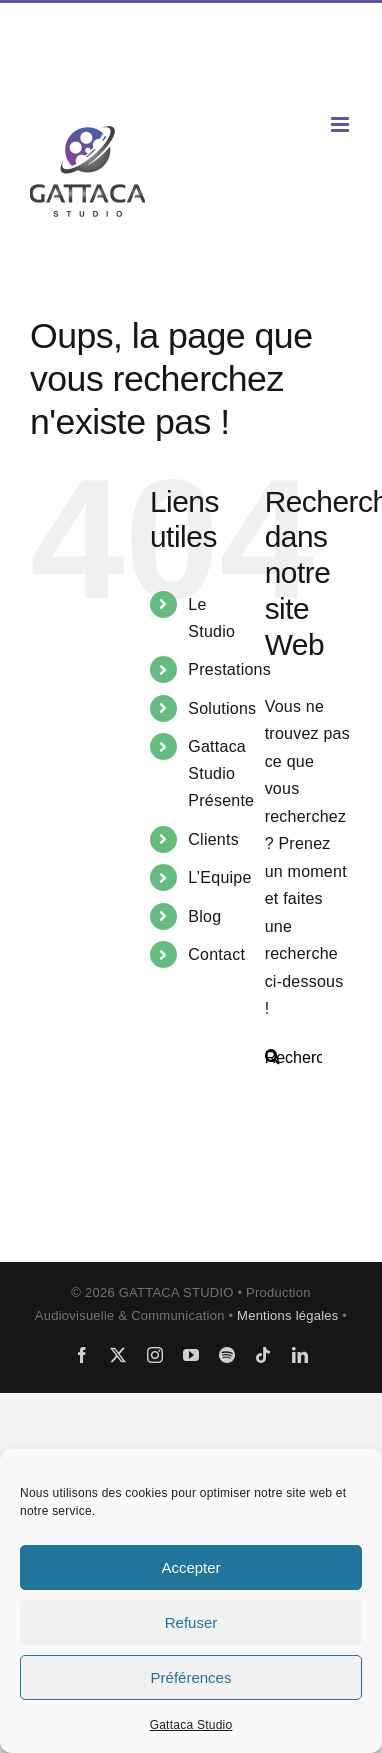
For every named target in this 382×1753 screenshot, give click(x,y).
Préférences (191, 1677)
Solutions (222, 708)
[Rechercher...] (308, 1058)
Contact (216, 954)
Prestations (229, 669)
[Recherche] (272, 1057)
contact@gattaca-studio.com (191, 77)
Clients (213, 839)
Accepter (190, 1567)
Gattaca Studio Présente (221, 773)
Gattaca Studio (191, 1725)
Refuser (191, 1622)
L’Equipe (219, 877)
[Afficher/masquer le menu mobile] (341, 124)
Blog (204, 916)
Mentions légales (289, 1315)
